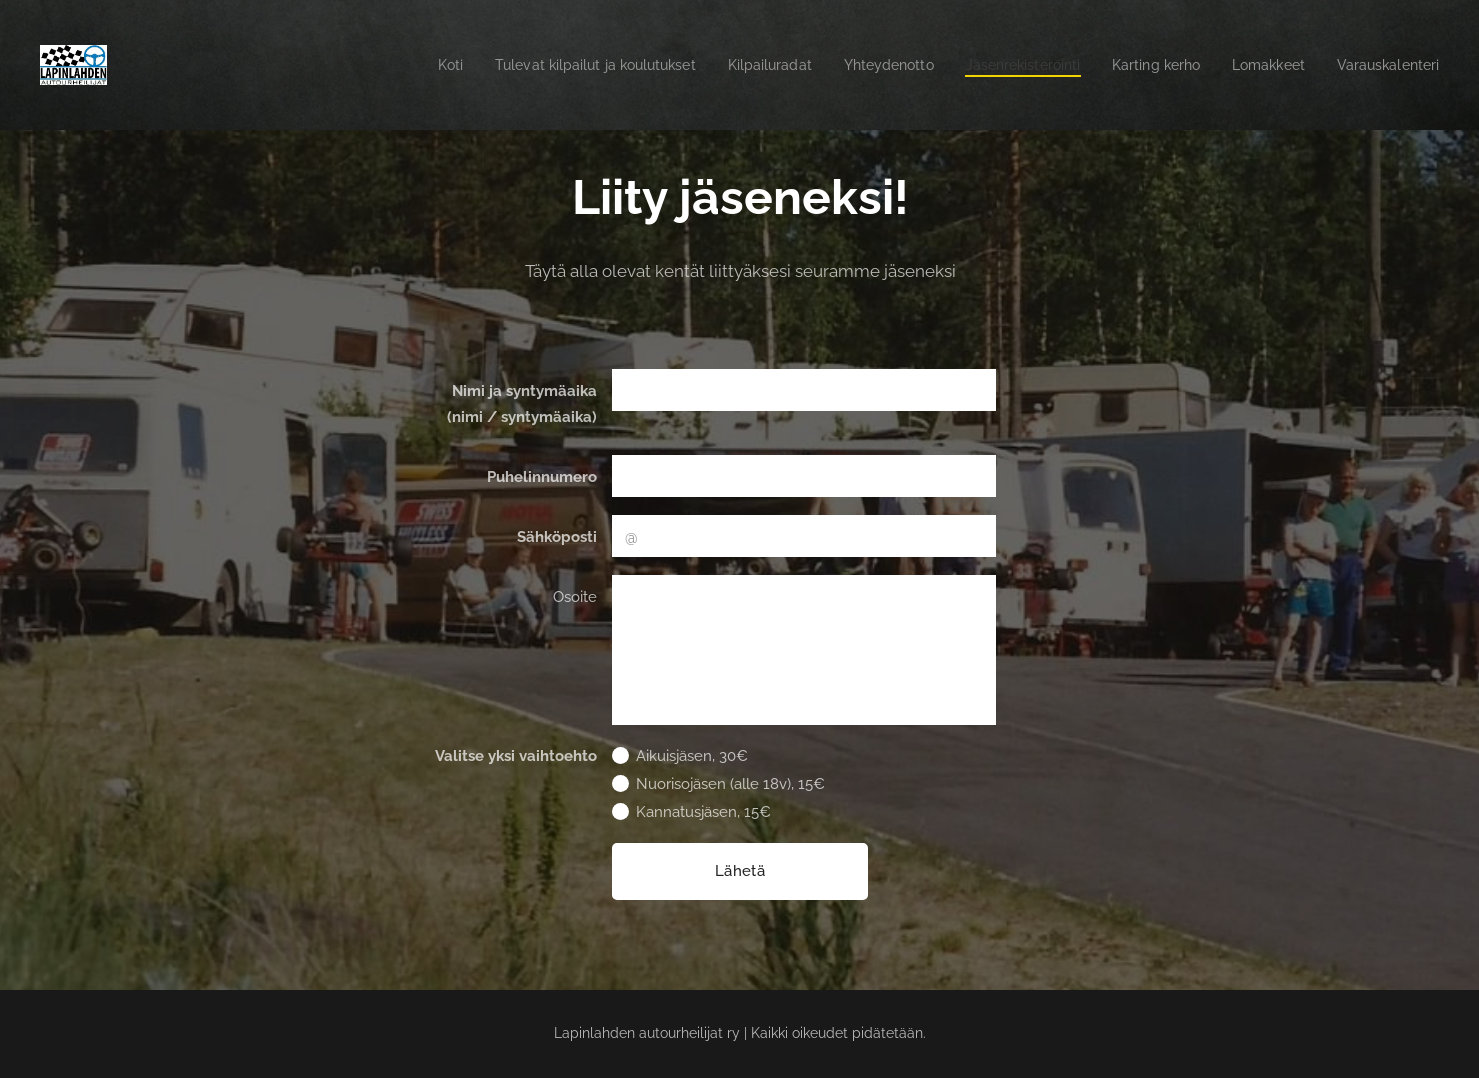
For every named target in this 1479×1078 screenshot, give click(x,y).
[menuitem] (385, 65)
